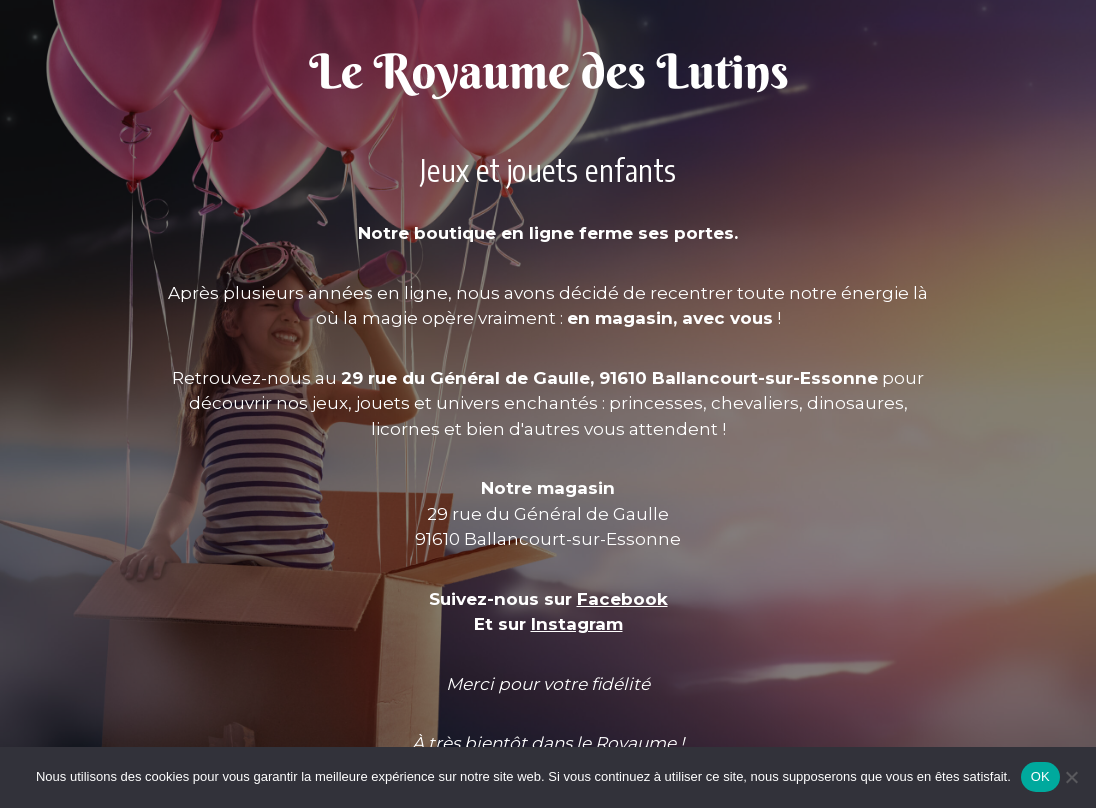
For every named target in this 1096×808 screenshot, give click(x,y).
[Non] (1071, 777)
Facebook (622, 599)
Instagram (577, 624)
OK (1040, 776)
